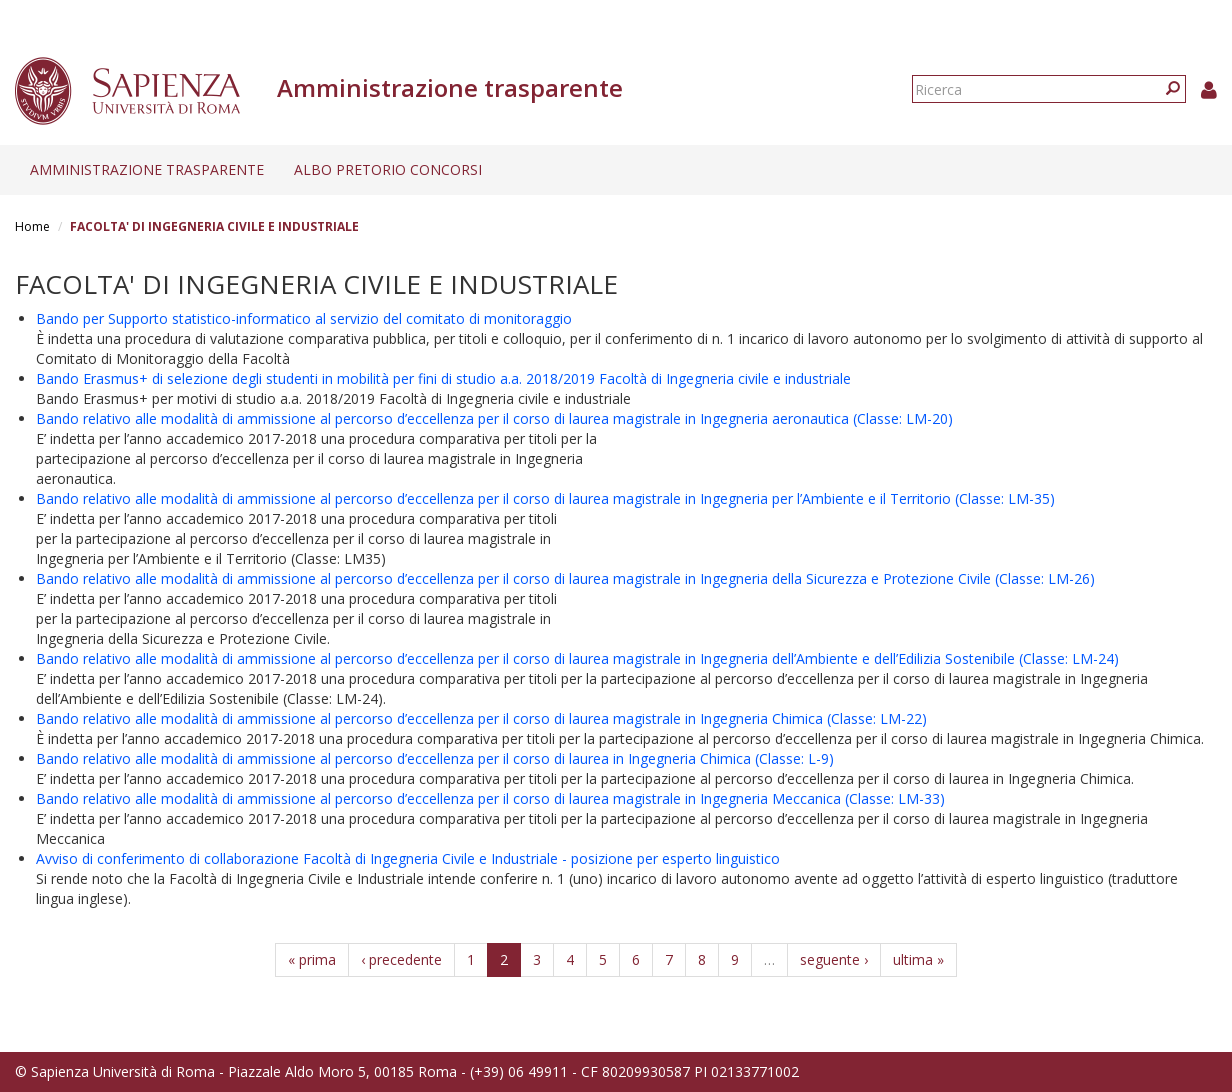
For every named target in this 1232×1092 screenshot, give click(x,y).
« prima (312, 959)
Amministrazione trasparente (147, 169)
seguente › (834, 959)
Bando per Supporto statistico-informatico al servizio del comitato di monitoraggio (304, 318)
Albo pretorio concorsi (388, 169)
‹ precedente (401, 959)
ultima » (918, 959)
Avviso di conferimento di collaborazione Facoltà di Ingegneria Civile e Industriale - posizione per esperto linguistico (408, 858)
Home (32, 226)
